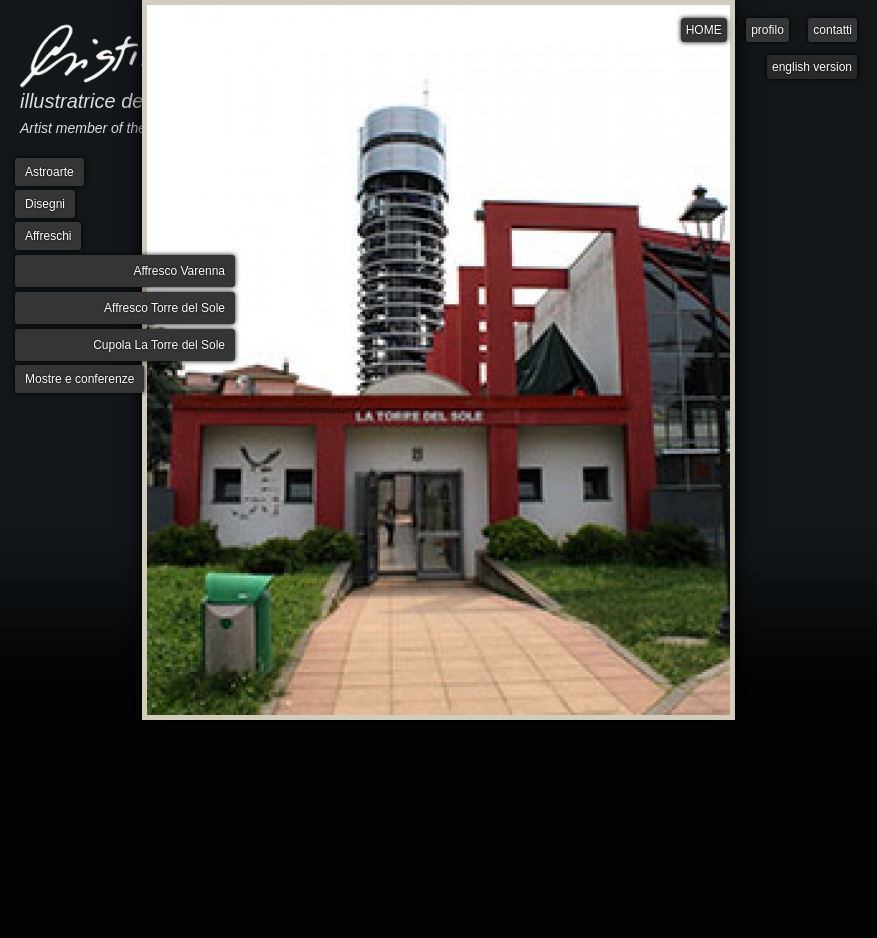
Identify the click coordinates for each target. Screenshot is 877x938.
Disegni (45, 204)
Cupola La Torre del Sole (159, 345)
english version (812, 67)
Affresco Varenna (179, 271)
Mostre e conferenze (79, 379)
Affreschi (48, 236)
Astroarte (49, 172)
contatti (832, 30)
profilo (767, 30)
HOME (704, 30)
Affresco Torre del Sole (164, 308)
